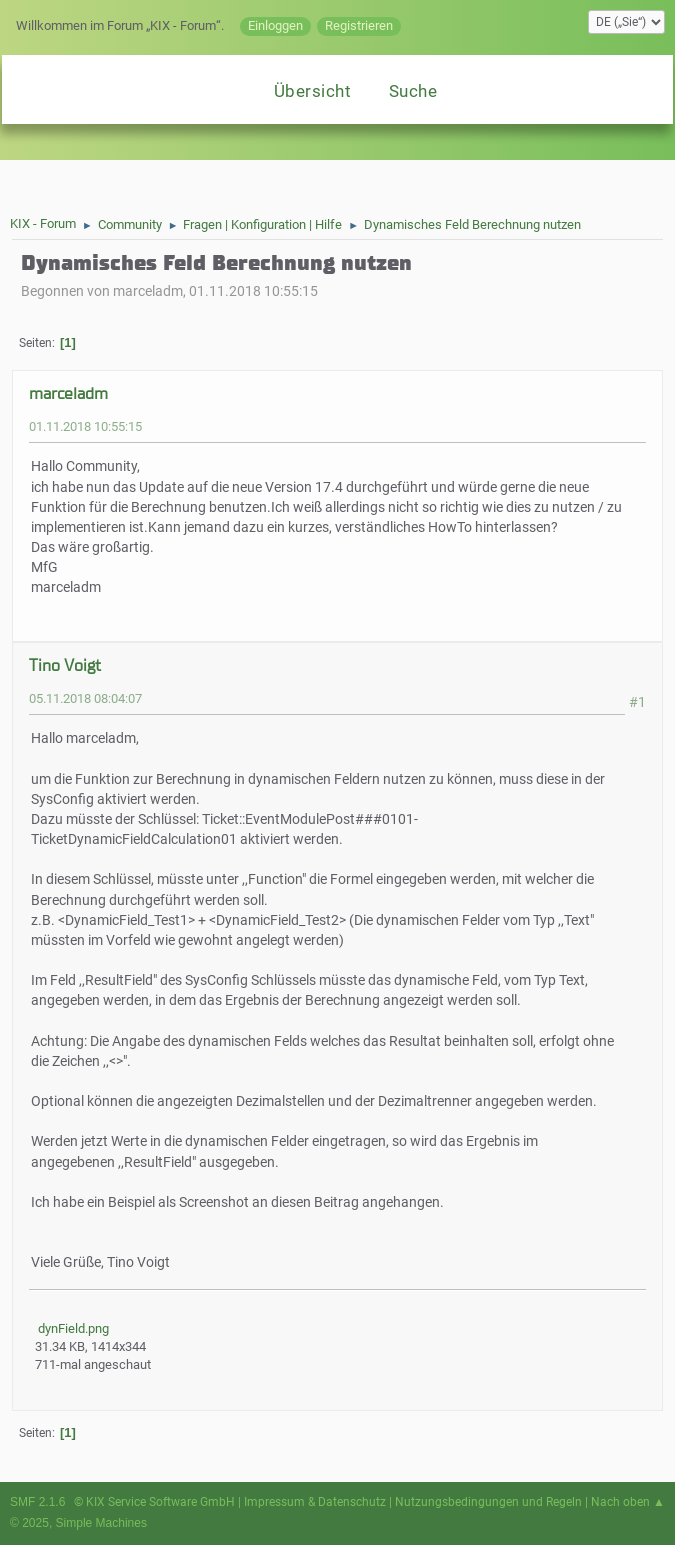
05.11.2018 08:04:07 (85, 698)
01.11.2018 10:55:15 (85, 426)
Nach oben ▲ (628, 1502)
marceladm (68, 393)
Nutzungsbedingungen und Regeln (488, 1502)
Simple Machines (101, 1523)
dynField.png (72, 1328)
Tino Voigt (65, 665)
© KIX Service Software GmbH (154, 1502)
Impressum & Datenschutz (315, 1502)
